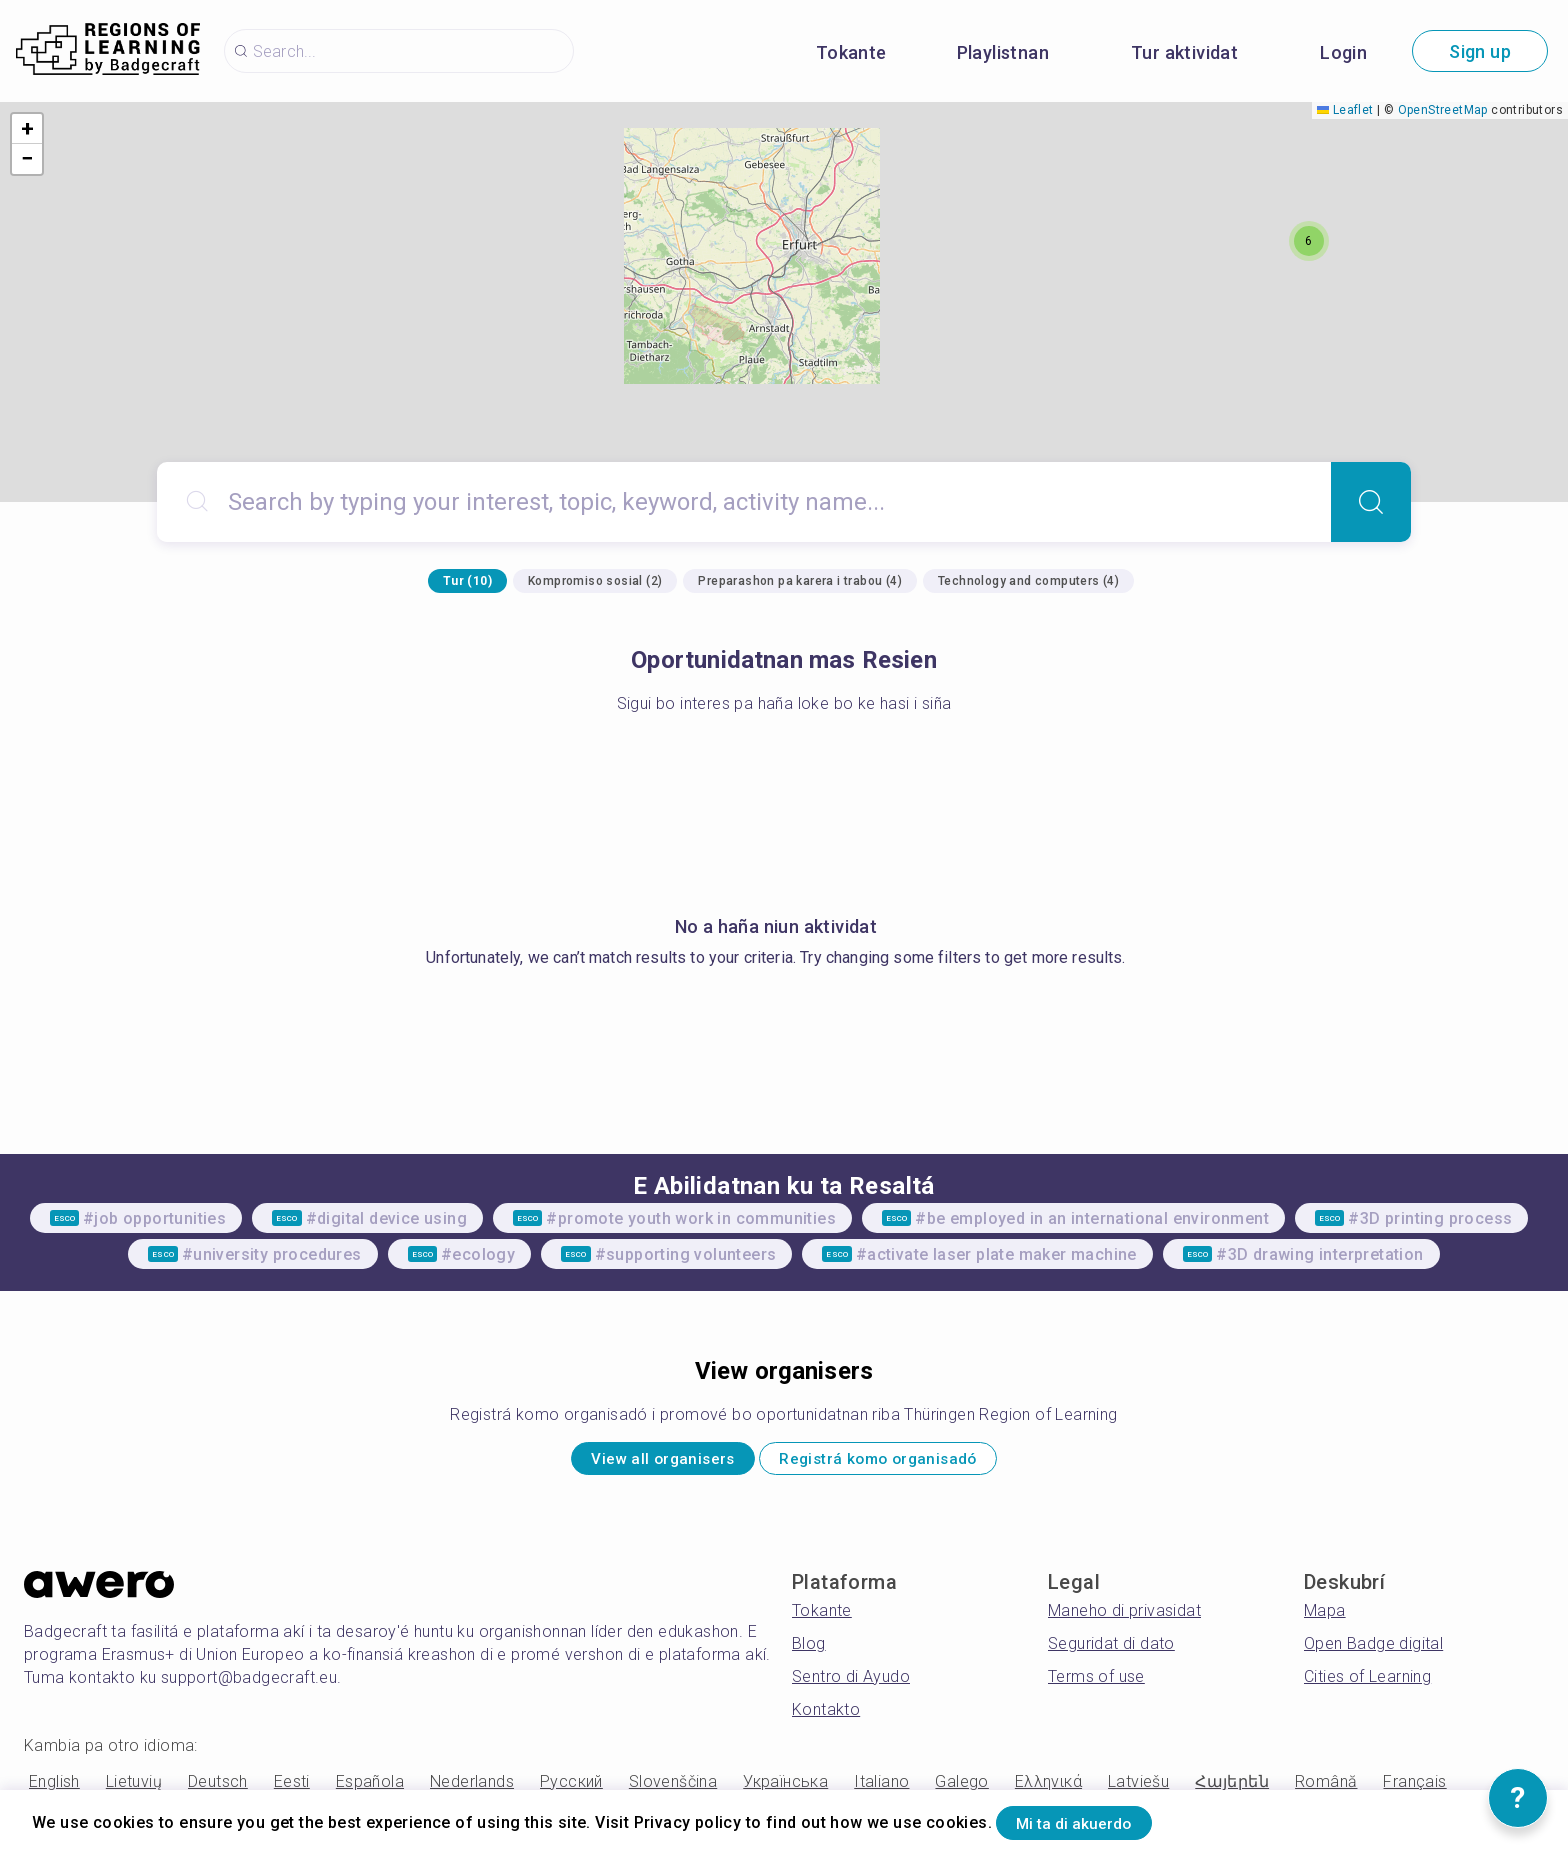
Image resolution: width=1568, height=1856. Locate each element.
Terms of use (1096, 1685)
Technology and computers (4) (1028, 581)
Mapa (1325, 1619)
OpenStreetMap (1443, 110)
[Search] (1371, 502)
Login (1343, 52)
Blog (809, 1652)
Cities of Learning (1367, 1685)
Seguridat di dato (1111, 1652)
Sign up (1480, 51)
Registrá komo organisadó (903, 1463)
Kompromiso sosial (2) (595, 581)
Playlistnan (1003, 52)
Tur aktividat (1184, 52)
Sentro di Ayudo (851, 1685)
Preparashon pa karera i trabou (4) (800, 581)
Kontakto (826, 1718)
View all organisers (633, 1463)
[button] (1309, 241)
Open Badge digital (1373, 1652)
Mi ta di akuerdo (1097, 1819)
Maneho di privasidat (1124, 1619)
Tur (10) (467, 581)
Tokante (851, 52)
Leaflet (1345, 110)
